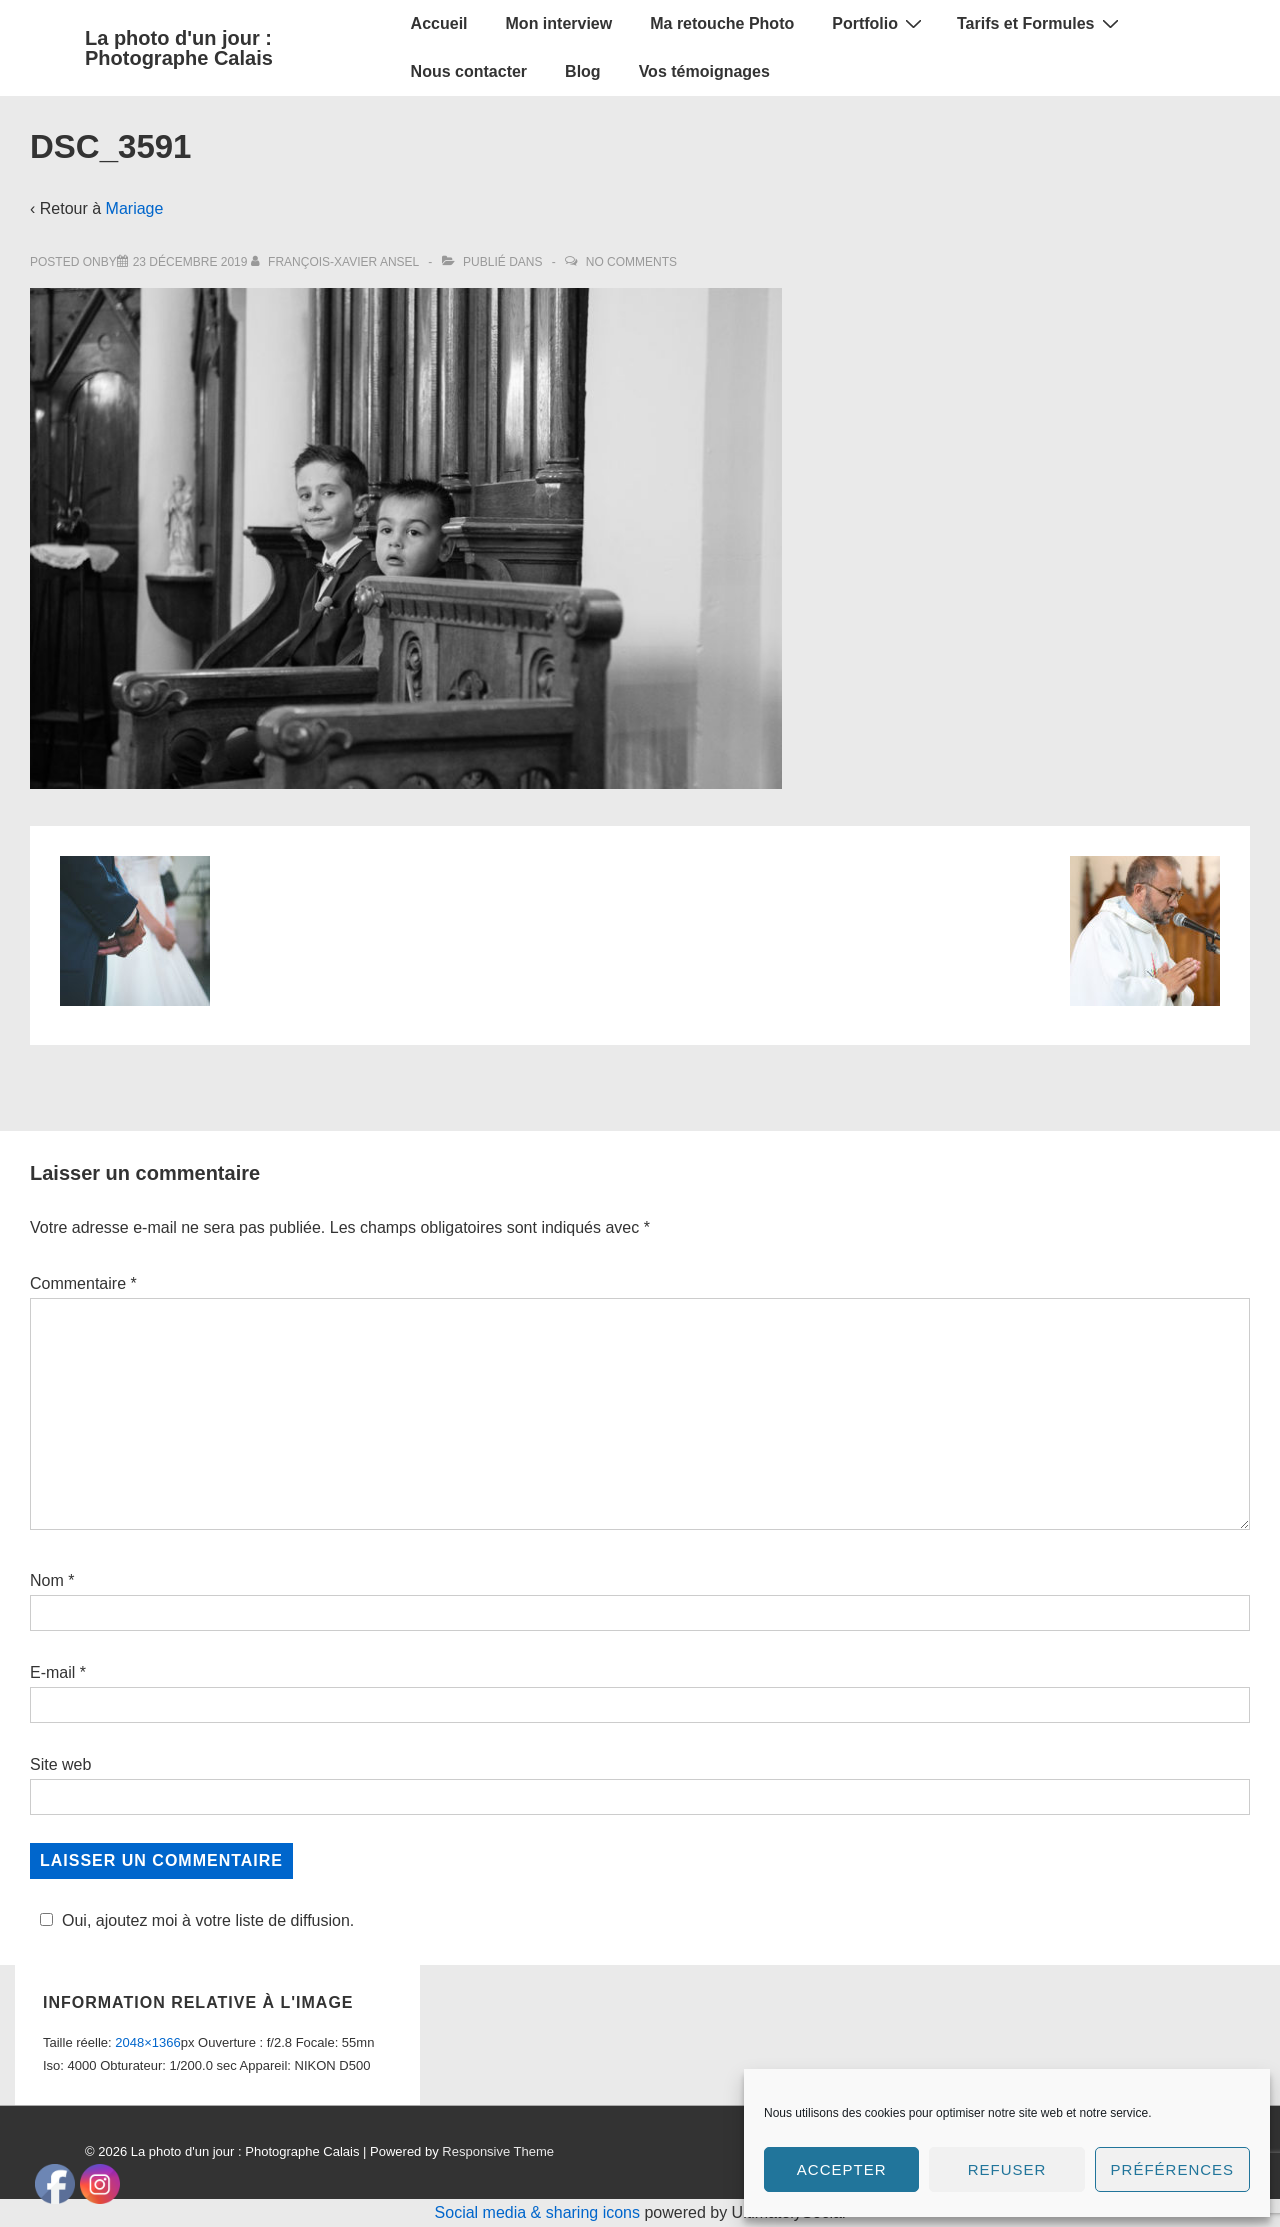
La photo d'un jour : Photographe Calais (179, 48)
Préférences (1173, 2169)
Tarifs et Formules (1040, 23)
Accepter (842, 2169)
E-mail (52, 1672)
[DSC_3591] (190, 262)
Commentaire (83, 1283)
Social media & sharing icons (540, 2212)
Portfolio (879, 23)
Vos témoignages (704, 71)
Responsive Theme (498, 2151)
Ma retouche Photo (722, 23)
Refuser (1007, 2169)
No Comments (631, 262)
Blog (583, 71)
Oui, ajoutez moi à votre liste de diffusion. (194, 1920)
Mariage (135, 208)
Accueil (439, 23)
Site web (60, 1764)
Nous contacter (469, 71)
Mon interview (559, 23)
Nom (47, 1580)
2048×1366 (147, 2042)
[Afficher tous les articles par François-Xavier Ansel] (336, 262)
